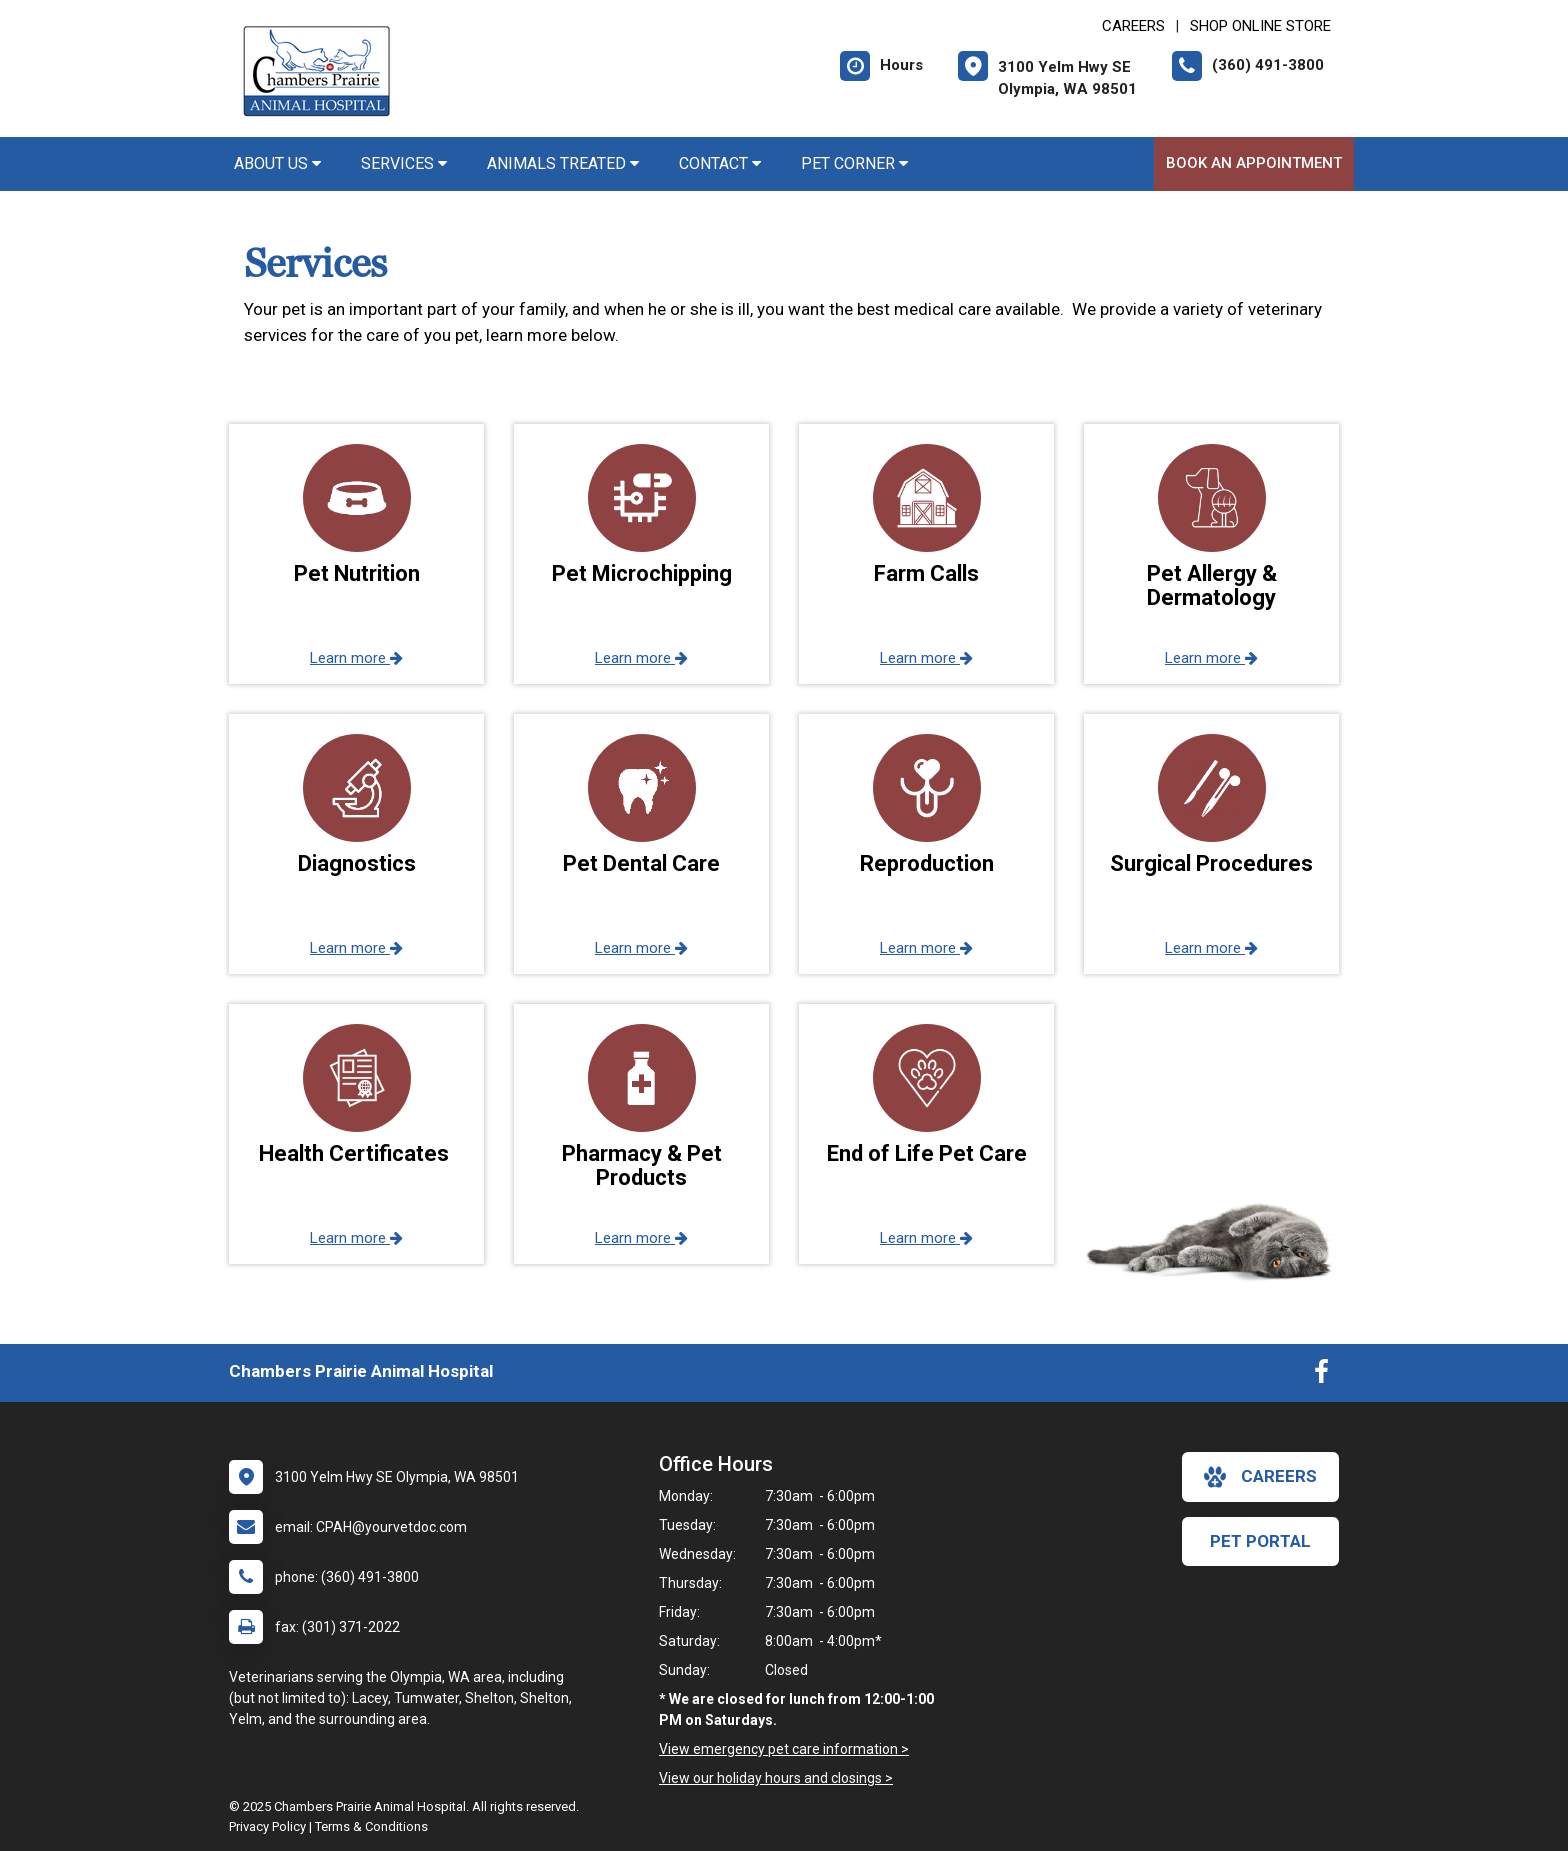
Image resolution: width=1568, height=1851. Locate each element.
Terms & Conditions (371, 1826)
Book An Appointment (1254, 163)
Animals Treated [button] (563, 163)
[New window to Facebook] (1321, 1376)
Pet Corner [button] (854, 163)
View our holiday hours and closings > (776, 1778)
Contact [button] (720, 163)
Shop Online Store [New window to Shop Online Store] (1260, 26)
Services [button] (404, 163)
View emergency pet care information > (784, 1749)
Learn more (356, 658)
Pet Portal (1260, 1541)
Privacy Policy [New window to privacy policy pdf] (267, 1826)
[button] (356, 554)
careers (1260, 1477)
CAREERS (1133, 26)
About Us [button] (277, 163)
